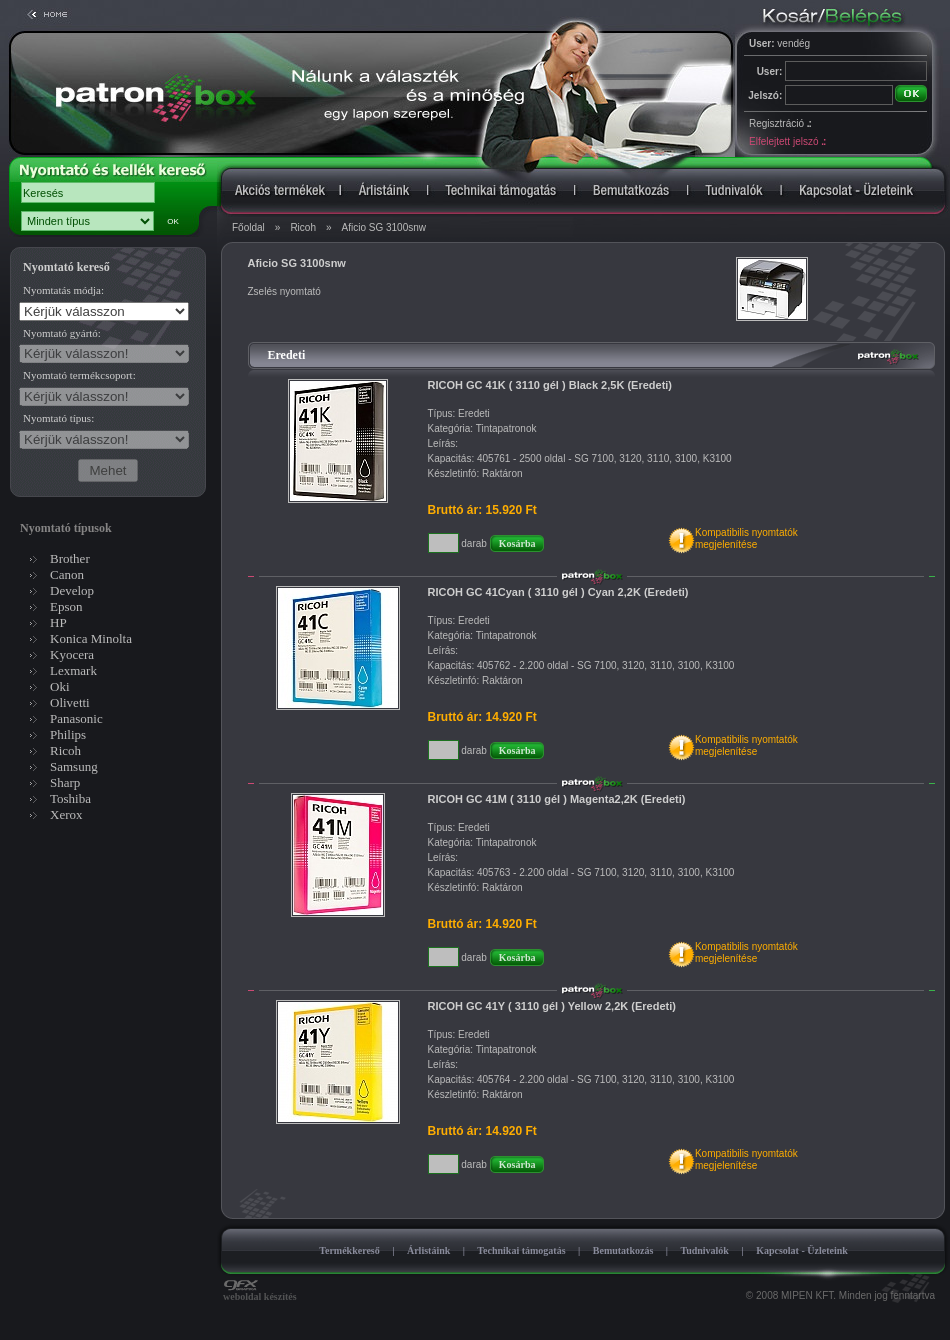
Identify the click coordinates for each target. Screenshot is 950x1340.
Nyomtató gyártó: (62, 333)
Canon (67, 574)
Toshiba (70, 798)
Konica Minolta (91, 638)
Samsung (74, 766)
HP (58, 622)
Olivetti (70, 702)
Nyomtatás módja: (63, 290)
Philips (68, 734)
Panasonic (76, 718)
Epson (66, 606)
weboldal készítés (260, 1292)
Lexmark (73, 670)
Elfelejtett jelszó (787, 141)
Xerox (66, 814)
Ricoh (303, 227)
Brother (70, 558)
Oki (60, 686)
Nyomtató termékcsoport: (79, 375)
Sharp (65, 782)
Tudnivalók (704, 1250)
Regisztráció (780, 123)
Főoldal (248, 227)
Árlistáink (428, 1250)
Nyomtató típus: (58, 418)
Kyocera (72, 654)
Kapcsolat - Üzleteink (802, 1250)
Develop (72, 590)
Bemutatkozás (623, 1250)
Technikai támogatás (521, 1250)
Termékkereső (349, 1250)
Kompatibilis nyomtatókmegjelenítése (746, 538)
